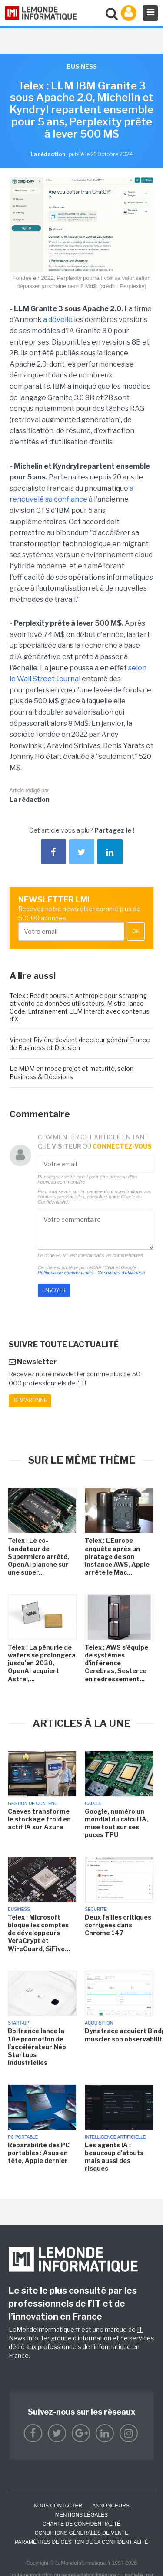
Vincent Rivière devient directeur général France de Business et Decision (80, 1043)
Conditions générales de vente (81, 2533)
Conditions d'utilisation (121, 1272)
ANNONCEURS (110, 2506)
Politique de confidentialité (65, 1272)
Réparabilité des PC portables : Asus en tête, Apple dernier (39, 2152)
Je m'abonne (30, 1400)
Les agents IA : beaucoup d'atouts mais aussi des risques (114, 2156)
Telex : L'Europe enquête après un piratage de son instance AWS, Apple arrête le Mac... (117, 1556)
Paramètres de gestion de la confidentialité (81, 2542)
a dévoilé (58, 319)
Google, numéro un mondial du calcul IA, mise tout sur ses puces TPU (116, 1823)
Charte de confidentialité (81, 2524)
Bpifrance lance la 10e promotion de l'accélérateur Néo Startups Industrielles (37, 2046)
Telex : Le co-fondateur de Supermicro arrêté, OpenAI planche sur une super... (38, 1556)
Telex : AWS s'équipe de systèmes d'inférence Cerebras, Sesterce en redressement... (116, 1663)
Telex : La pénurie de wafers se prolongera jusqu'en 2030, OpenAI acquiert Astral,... (42, 1663)
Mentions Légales (81, 2515)
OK (136, 932)
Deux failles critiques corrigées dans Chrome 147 (118, 1924)
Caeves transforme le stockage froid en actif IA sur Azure (39, 1819)
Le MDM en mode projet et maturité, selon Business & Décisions (71, 1072)
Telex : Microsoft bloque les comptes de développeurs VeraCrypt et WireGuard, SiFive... (39, 1933)
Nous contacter (57, 2506)
